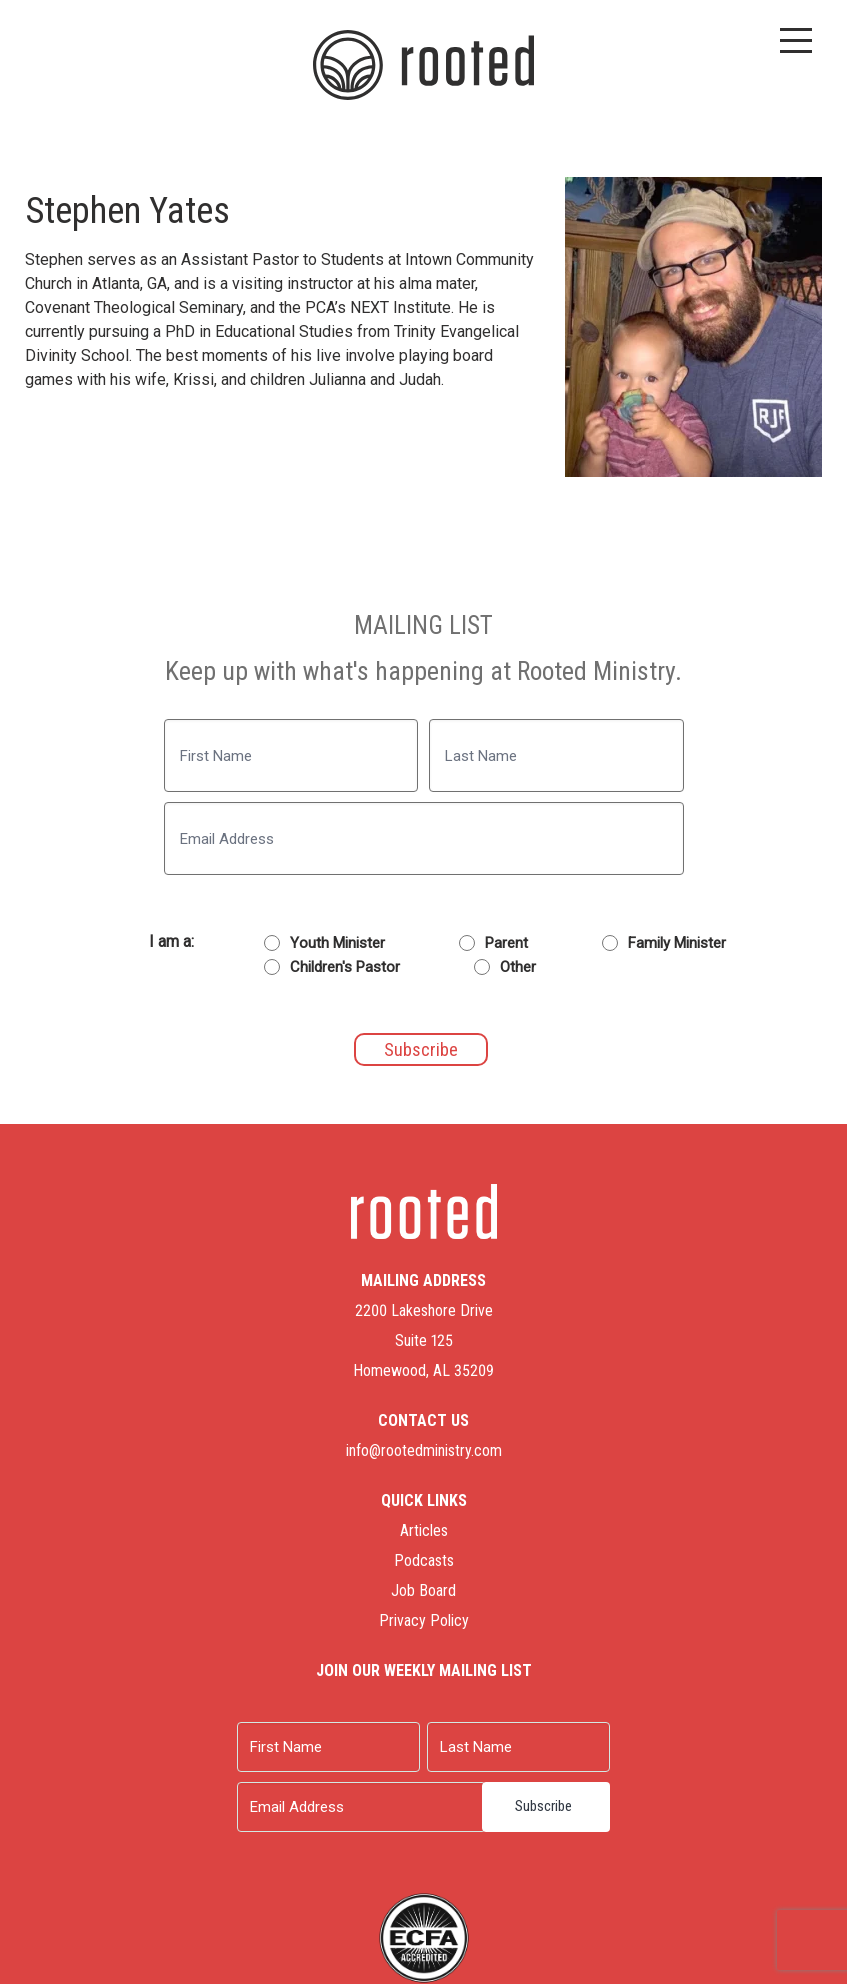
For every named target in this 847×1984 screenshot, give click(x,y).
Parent (506, 943)
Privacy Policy (424, 1620)
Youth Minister (337, 943)
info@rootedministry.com (424, 1450)
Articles (424, 1530)
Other (518, 967)
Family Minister (677, 943)
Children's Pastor (345, 967)
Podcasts (424, 1560)
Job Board (423, 1590)
